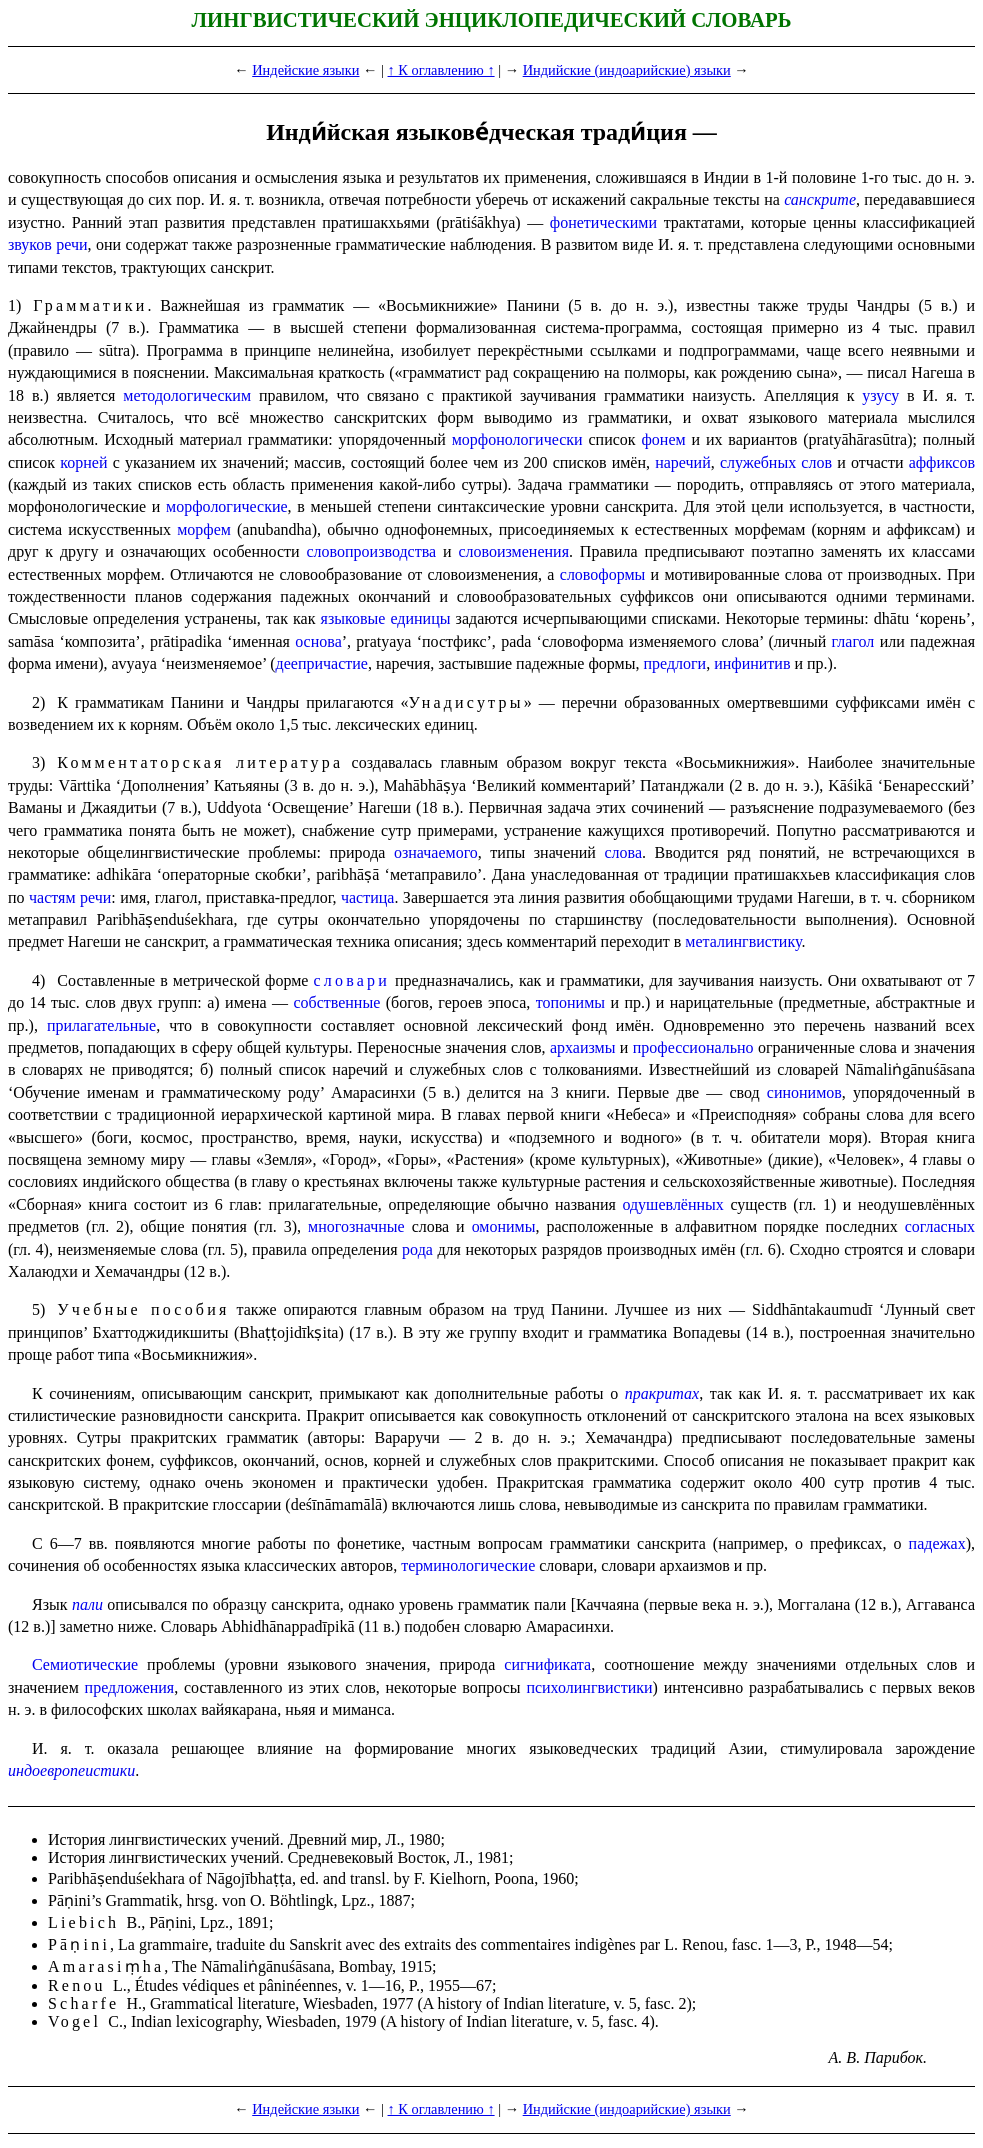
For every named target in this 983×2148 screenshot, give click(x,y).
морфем (204, 529)
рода (417, 1249)
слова (623, 852)
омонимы (504, 1226)
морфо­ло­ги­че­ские (226, 506)
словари (351, 980)
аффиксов (942, 462)
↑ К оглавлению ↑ (441, 70)
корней (83, 462)
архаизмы (583, 1047)
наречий (683, 462)
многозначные (356, 1226)
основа (318, 641)
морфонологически (517, 439)
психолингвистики (589, 1687)
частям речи (70, 897)
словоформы (603, 574)
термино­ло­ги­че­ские (468, 1565)
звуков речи (48, 244)
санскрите (820, 199)
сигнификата (547, 1664)
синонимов (804, 1092)
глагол (853, 641)
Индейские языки (305, 70)
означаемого (436, 852)
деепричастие (322, 663)
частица (367, 897)
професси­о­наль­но (693, 1047)
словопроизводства (372, 551)
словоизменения (513, 551)
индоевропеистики (71, 1770)
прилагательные (101, 1025)
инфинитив (752, 663)
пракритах (662, 1393)
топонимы (570, 1002)
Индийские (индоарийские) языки (627, 70)
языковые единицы (386, 618)
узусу (880, 395)
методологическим (187, 395)
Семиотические (85, 1664)
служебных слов (776, 462)
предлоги (674, 663)
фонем (663, 439)
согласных (940, 1226)
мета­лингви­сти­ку (743, 941)
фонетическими (603, 222)
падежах (937, 1543)
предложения (130, 1687)
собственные (336, 1002)
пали (87, 1604)
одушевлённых (672, 1204)
